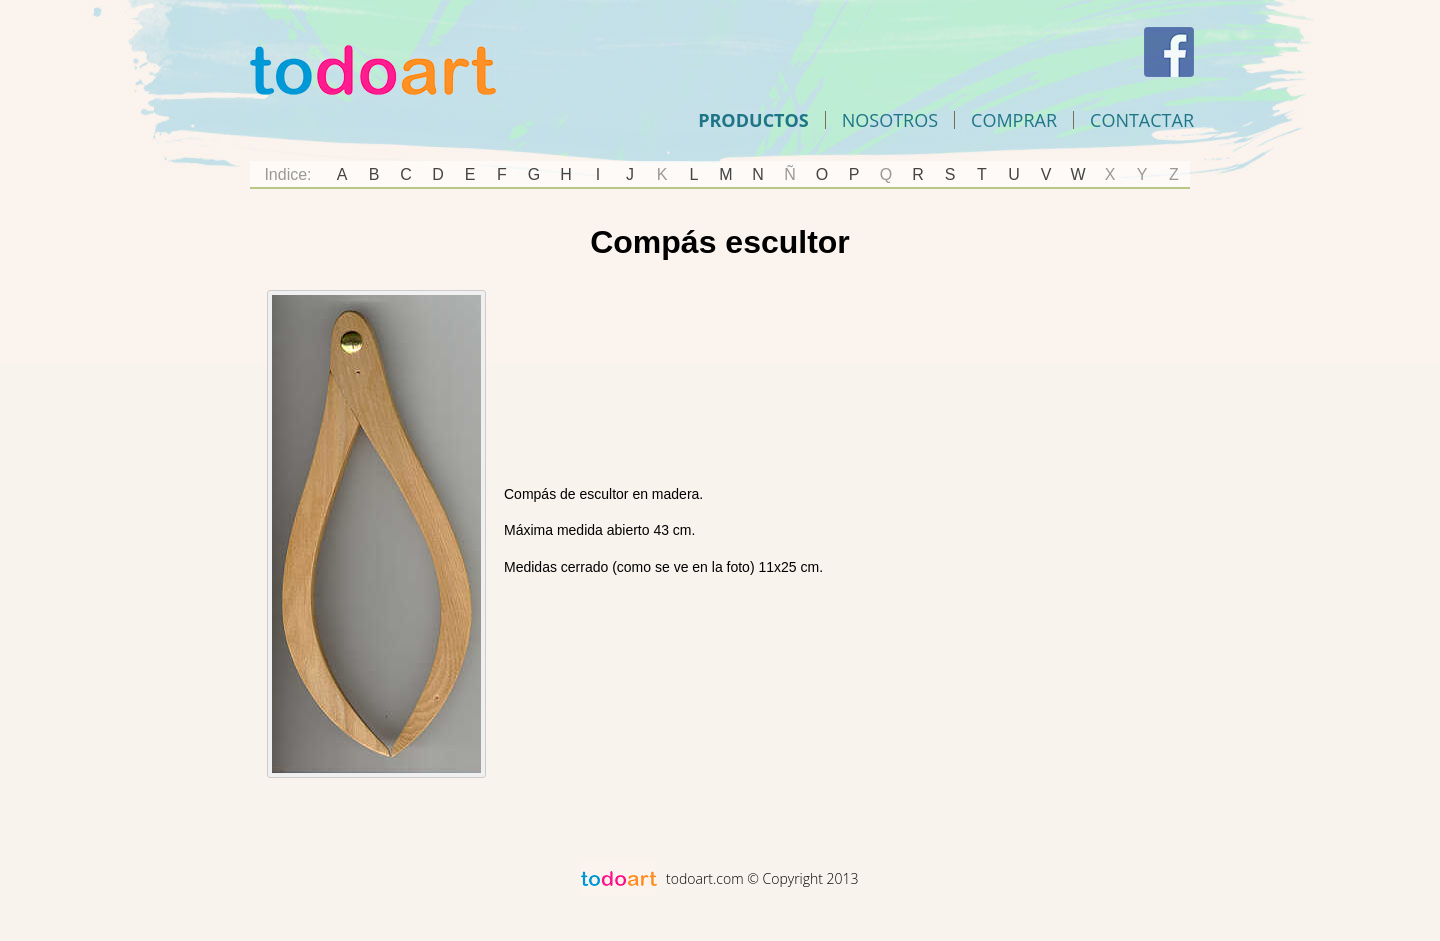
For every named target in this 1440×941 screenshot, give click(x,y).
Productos (753, 120)
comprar (1014, 120)
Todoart (373, 70)
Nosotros (890, 120)
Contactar (1142, 120)
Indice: (287, 174)
